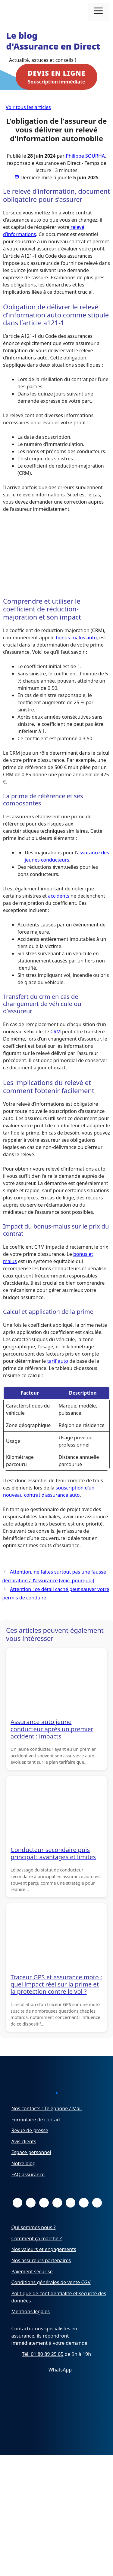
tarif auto (57, 1361)
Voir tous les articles (28, 107)
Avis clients (23, 2169)
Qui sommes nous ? (33, 2256)
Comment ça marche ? (36, 2266)
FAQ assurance (28, 2202)
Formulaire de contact (36, 2147)
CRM (55, 1031)
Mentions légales (30, 2340)
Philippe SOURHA (85, 156)
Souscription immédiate (56, 76)
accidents (58, 896)
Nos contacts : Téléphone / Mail (46, 2136)
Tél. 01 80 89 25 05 (43, 2382)
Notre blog (23, 2191)
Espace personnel (31, 2180)
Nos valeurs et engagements (43, 2277)
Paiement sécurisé (32, 2299)
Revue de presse (29, 2159)
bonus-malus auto (76, 637)
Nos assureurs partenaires (41, 2288)
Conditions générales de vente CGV (51, 2311)
